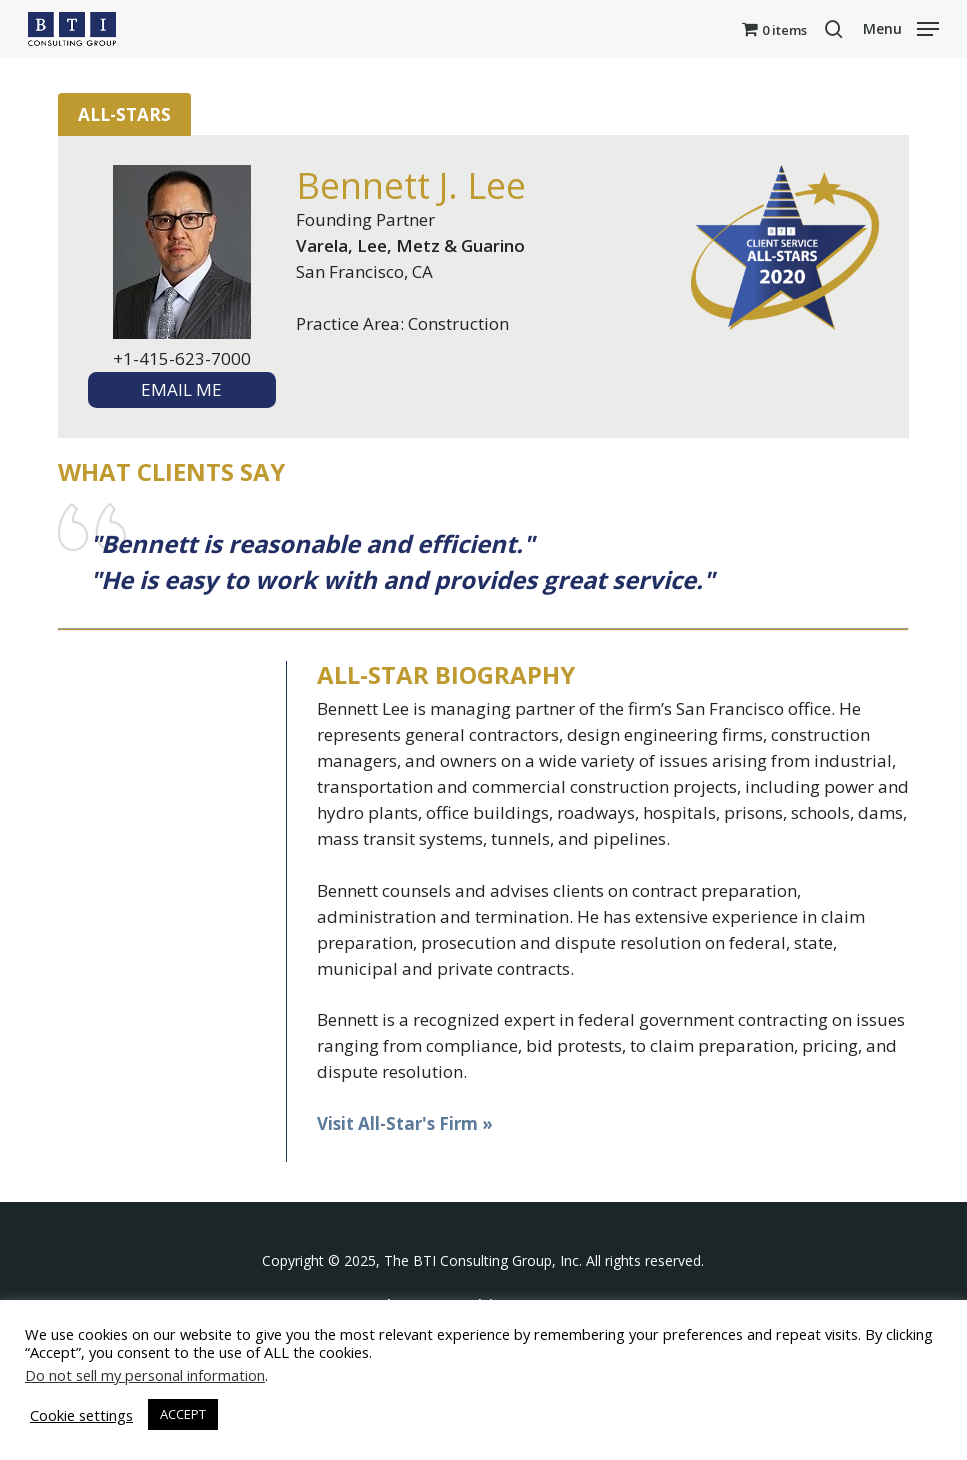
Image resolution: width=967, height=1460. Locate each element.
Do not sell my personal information (145, 1375)
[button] (901, 27)
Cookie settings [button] (81, 1415)
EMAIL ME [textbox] (181, 389)
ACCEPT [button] (183, 1414)
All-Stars (124, 114)
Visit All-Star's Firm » (405, 1123)
